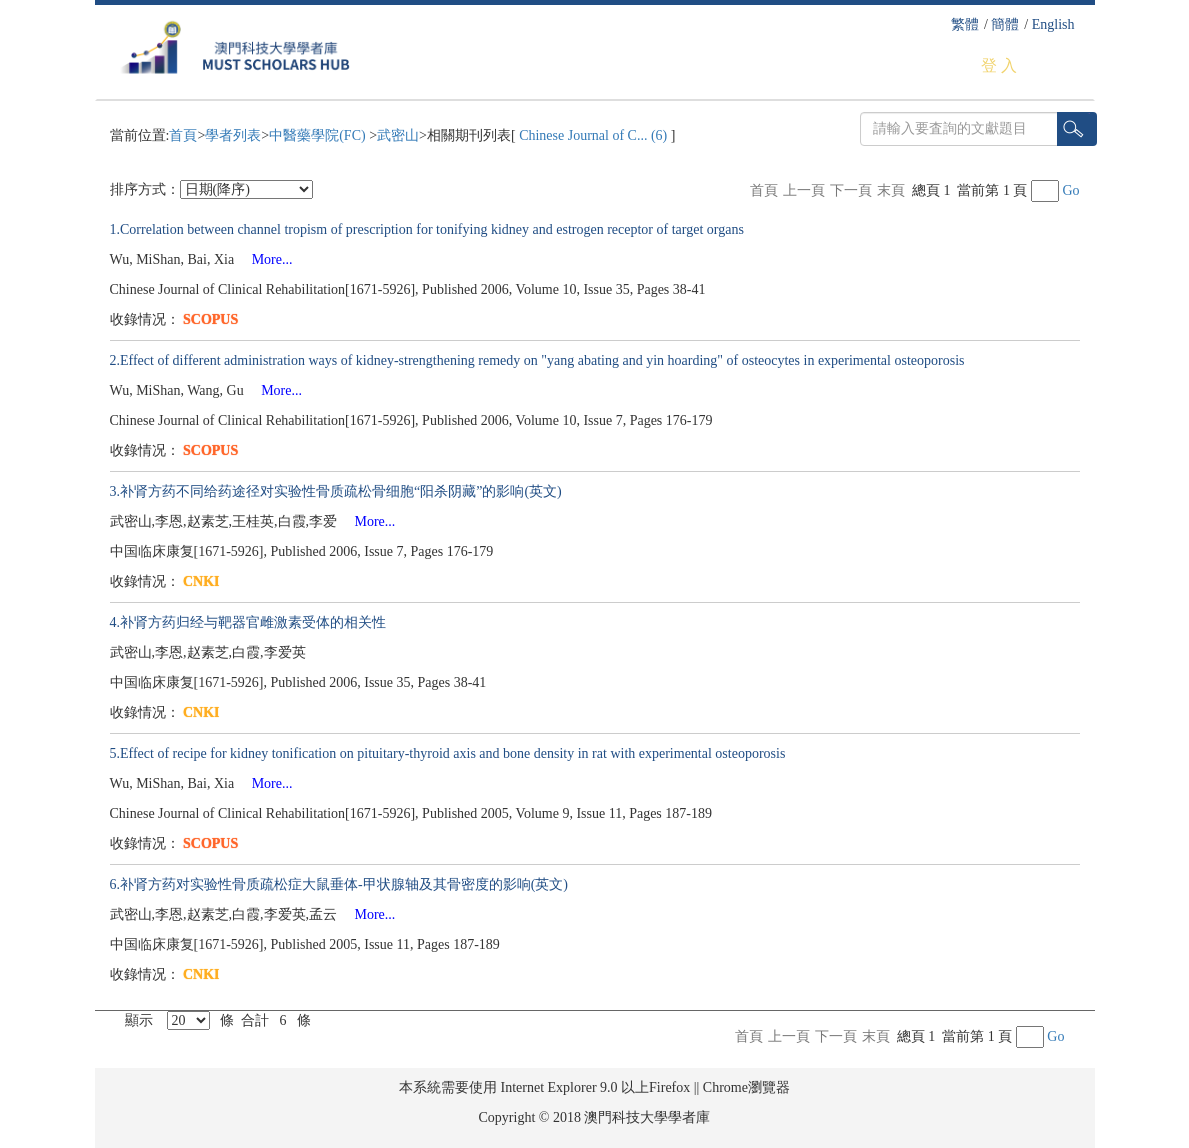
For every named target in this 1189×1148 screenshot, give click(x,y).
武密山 (398, 135)
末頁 (891, 190)
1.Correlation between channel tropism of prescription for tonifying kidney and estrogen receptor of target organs (427, 229)
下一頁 (851, 190)
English (1053, 24)
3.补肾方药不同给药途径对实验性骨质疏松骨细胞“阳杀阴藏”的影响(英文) (336, 491)
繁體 (965, 24)
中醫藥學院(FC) (319, 135)
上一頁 (804, 190)
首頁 (183, 135)
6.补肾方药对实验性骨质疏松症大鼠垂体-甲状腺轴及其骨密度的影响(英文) (339, 884)
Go (1070, 190)
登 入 (999, 65)
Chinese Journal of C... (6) (593, 135)
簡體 (1005, 24)
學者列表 (233, 135)
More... (265, 259)
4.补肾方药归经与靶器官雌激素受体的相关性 (248, 622)
